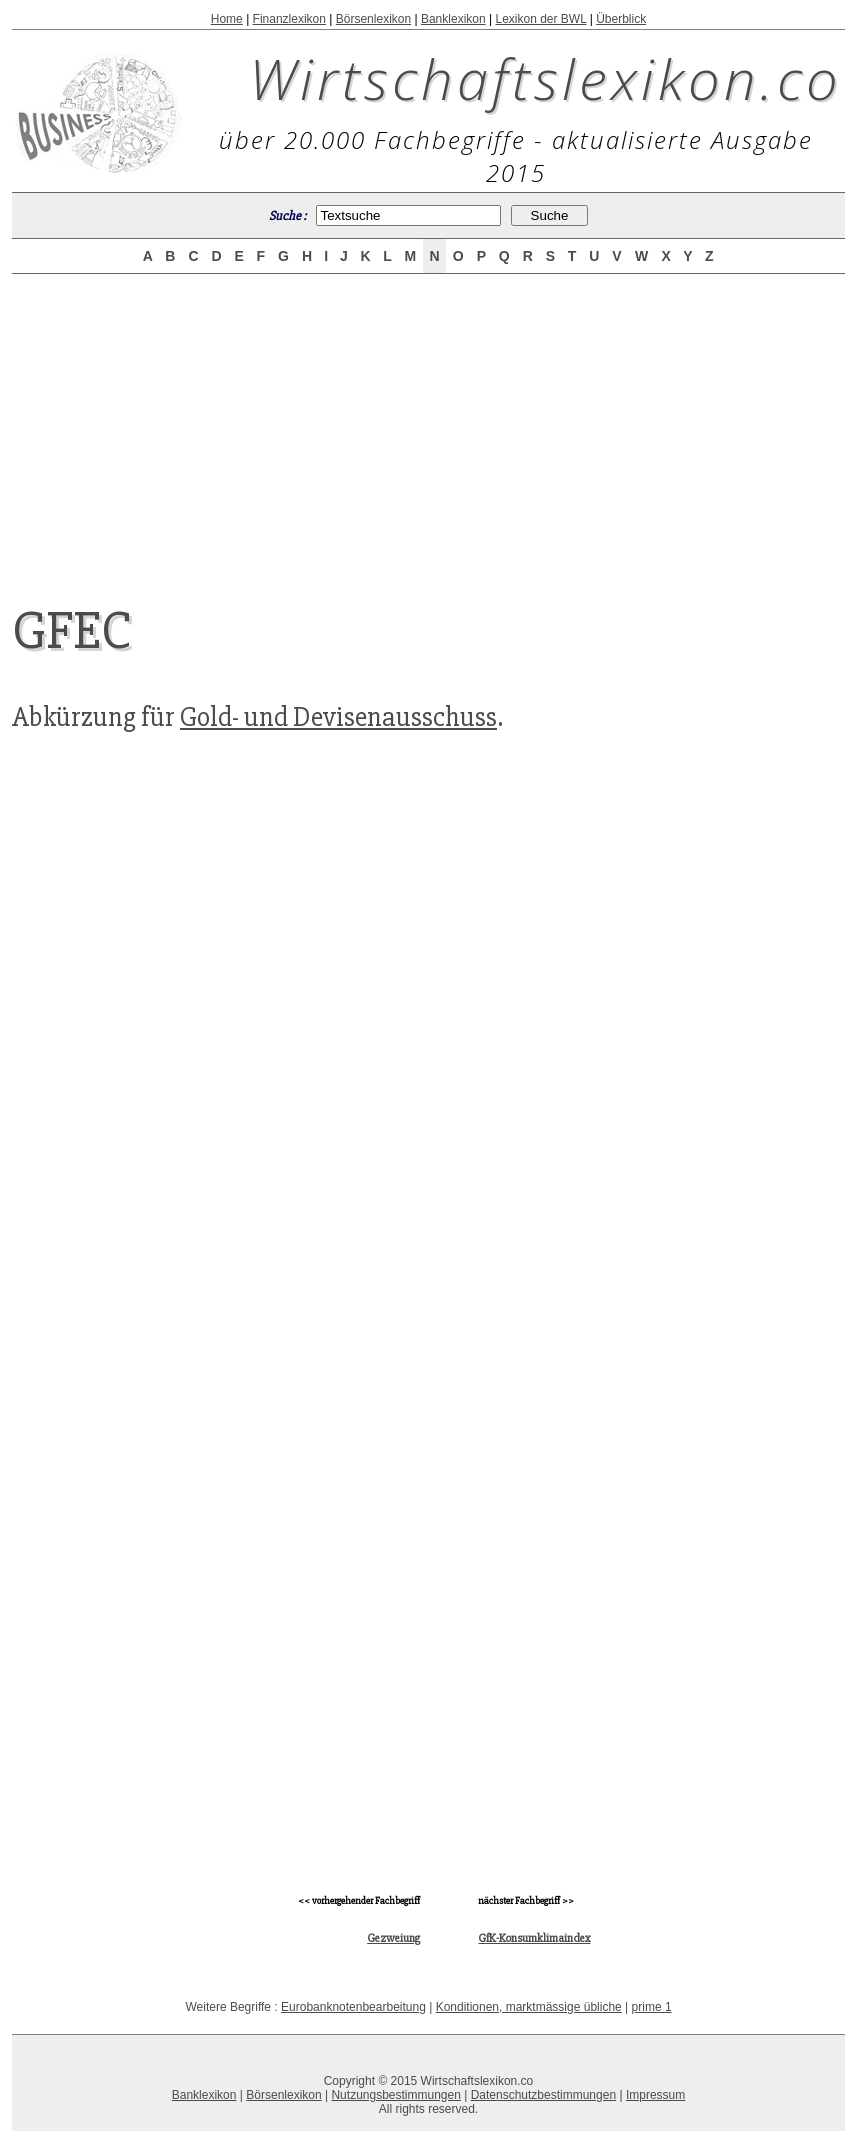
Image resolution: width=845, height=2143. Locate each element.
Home (227, 19)
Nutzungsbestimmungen (395, 2095)
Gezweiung (393, 1938)
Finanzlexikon (289, 19)
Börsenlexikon (373, 19)
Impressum (655, 2095)
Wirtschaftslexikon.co (545, 78)
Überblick (621, 19)
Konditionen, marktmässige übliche (529, 2007)
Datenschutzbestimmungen (543, 2095)
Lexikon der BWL (540, 19)
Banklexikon (453, 19)
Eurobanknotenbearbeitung (353, 2007)
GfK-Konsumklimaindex (534, 1938)
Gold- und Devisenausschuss (338, 717)
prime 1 (652, 2007)
